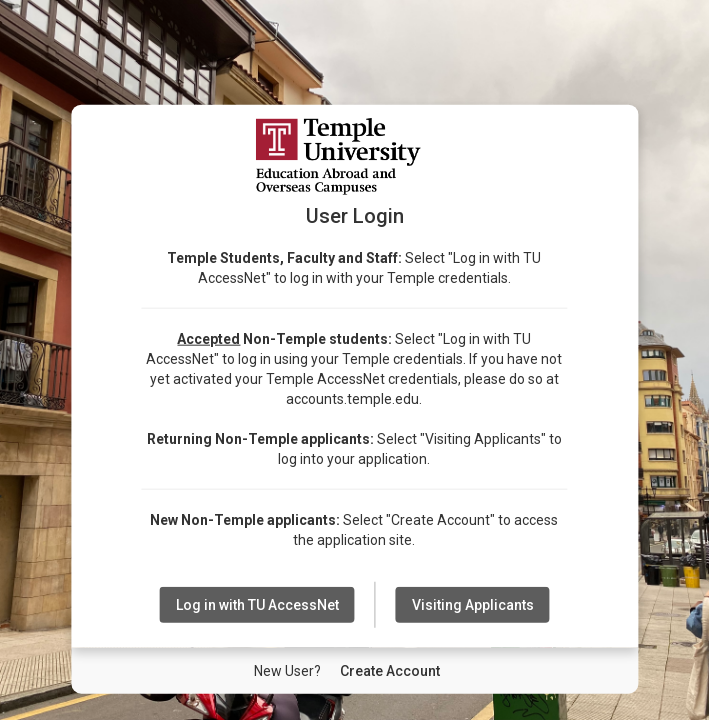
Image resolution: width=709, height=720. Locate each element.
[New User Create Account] (390, 671)
